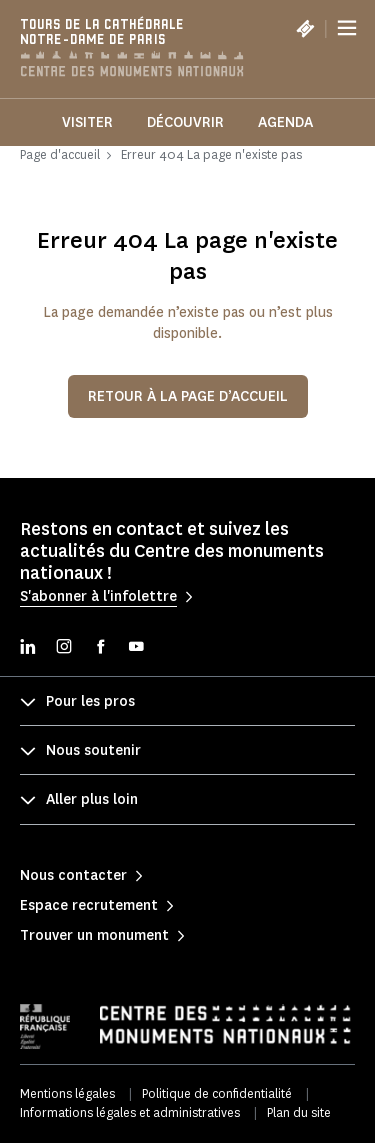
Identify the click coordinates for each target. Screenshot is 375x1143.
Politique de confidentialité (217, 1093)
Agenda (285, 122)
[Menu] (347, 28)
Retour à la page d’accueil (188, 396)
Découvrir (185, 122)
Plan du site (299, 1112)
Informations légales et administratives (130, 1112)
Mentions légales (67, 1093)
